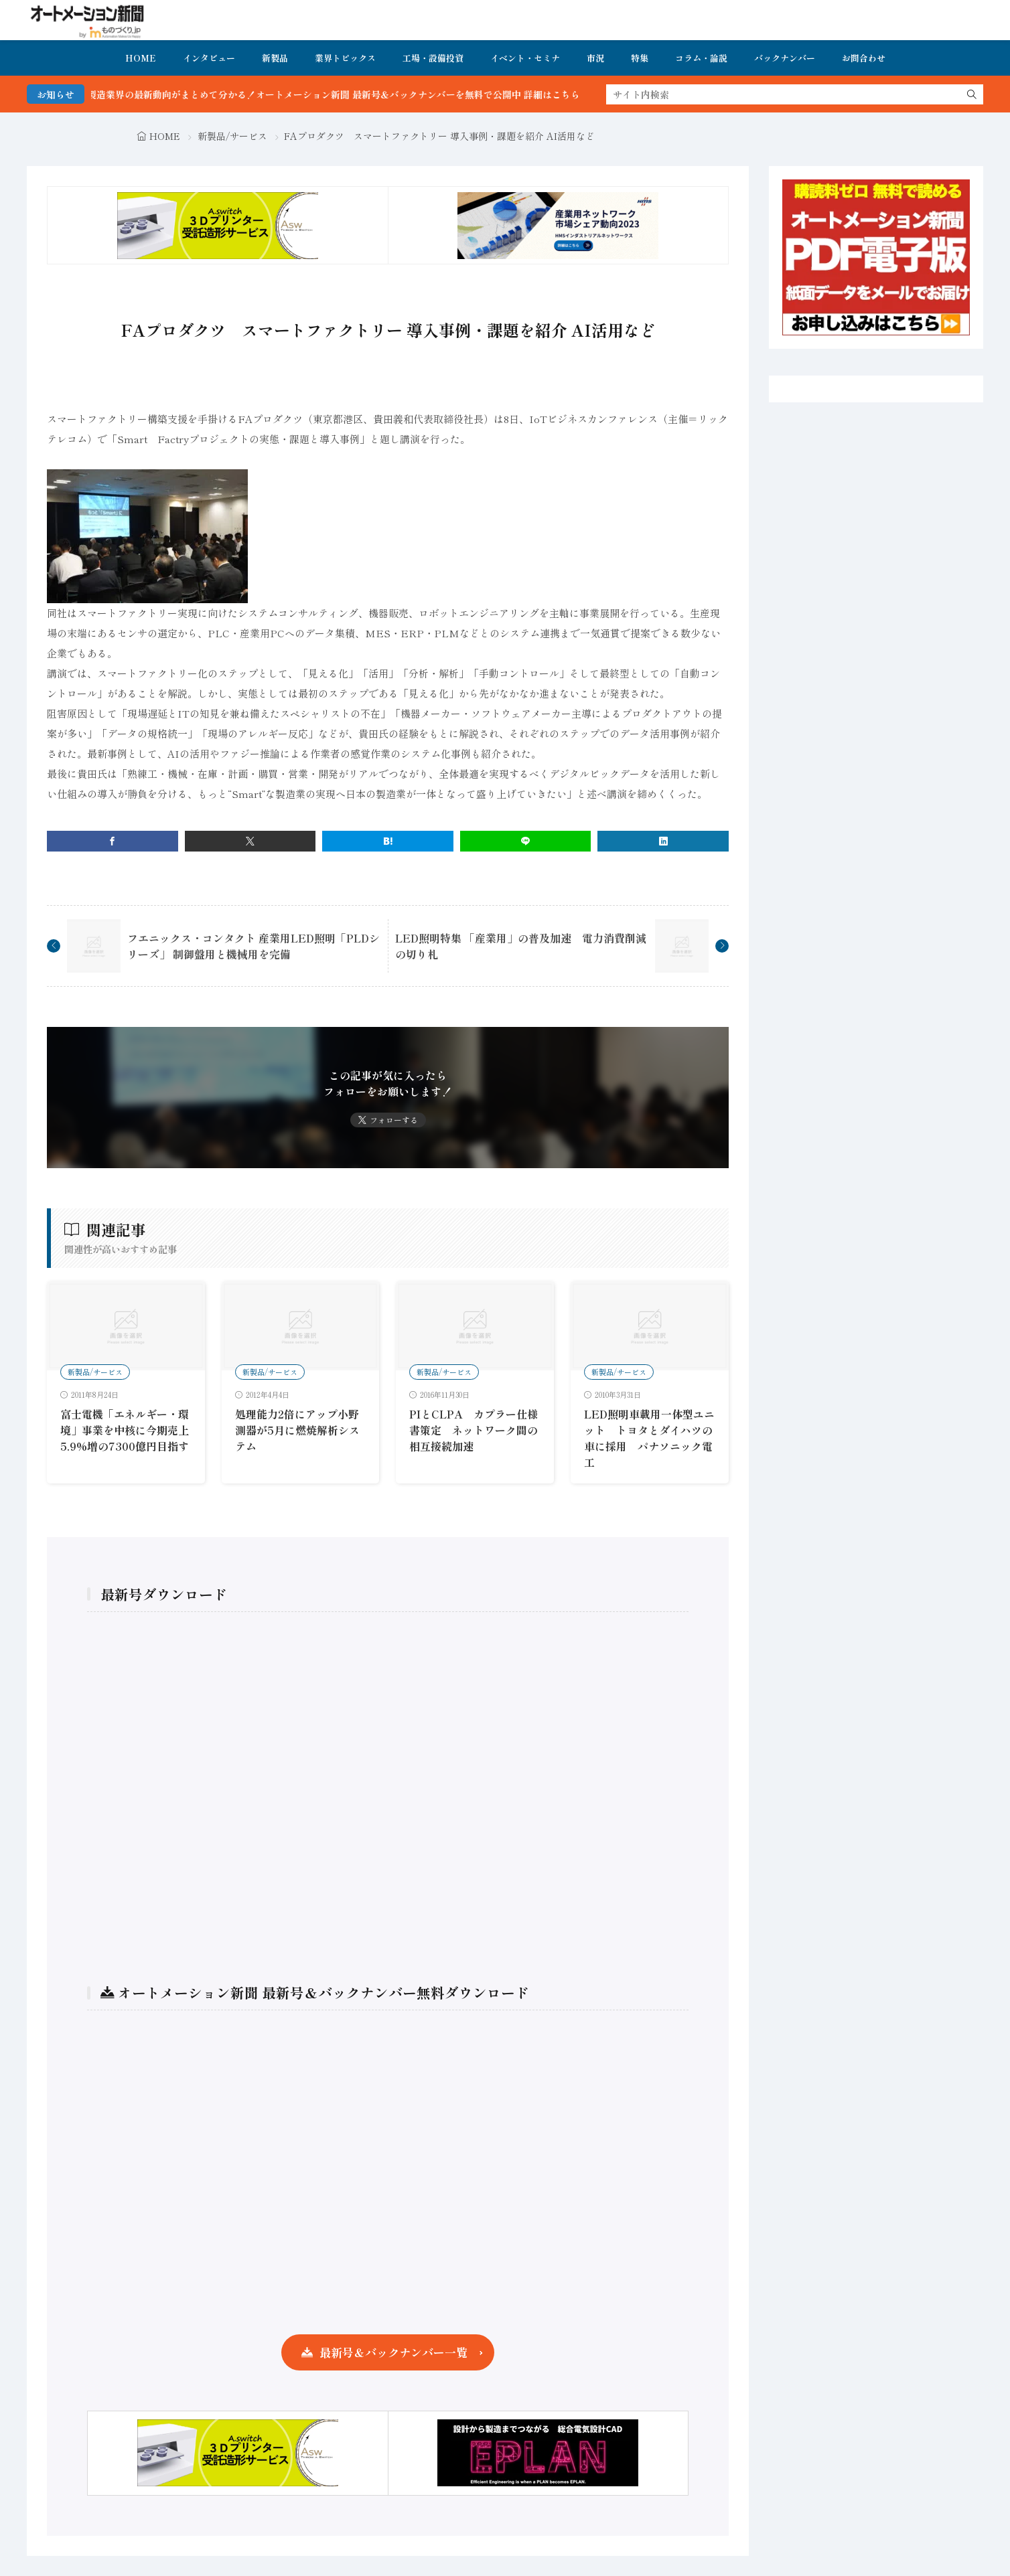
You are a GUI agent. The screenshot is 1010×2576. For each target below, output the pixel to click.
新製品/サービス (232, 136)
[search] (972, 94)
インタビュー (209, 58)
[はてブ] (387, 841)
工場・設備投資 (433, 58)
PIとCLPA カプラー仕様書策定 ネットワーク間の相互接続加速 (473, 1430)
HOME (140, 58)
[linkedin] (663, 841)
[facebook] (112, 841)
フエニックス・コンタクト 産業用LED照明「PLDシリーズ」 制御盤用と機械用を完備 (253, 946)
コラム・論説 (701, 58)
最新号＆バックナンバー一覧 (393, 2352)
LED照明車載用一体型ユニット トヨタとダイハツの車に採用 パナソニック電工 (649, 1438)
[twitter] (250, 841)
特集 (639, 58)
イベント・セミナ (525, 58)
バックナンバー (784, 58)
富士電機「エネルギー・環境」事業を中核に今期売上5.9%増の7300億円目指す (124, 1430)
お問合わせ (863, 58)
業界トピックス (345, 58)
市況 (595, 58)
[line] (525, 841)
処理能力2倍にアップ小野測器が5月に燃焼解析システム (297, 1430)
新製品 (275, 58)
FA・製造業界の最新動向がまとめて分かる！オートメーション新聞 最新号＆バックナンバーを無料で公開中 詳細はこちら (371, 94)
